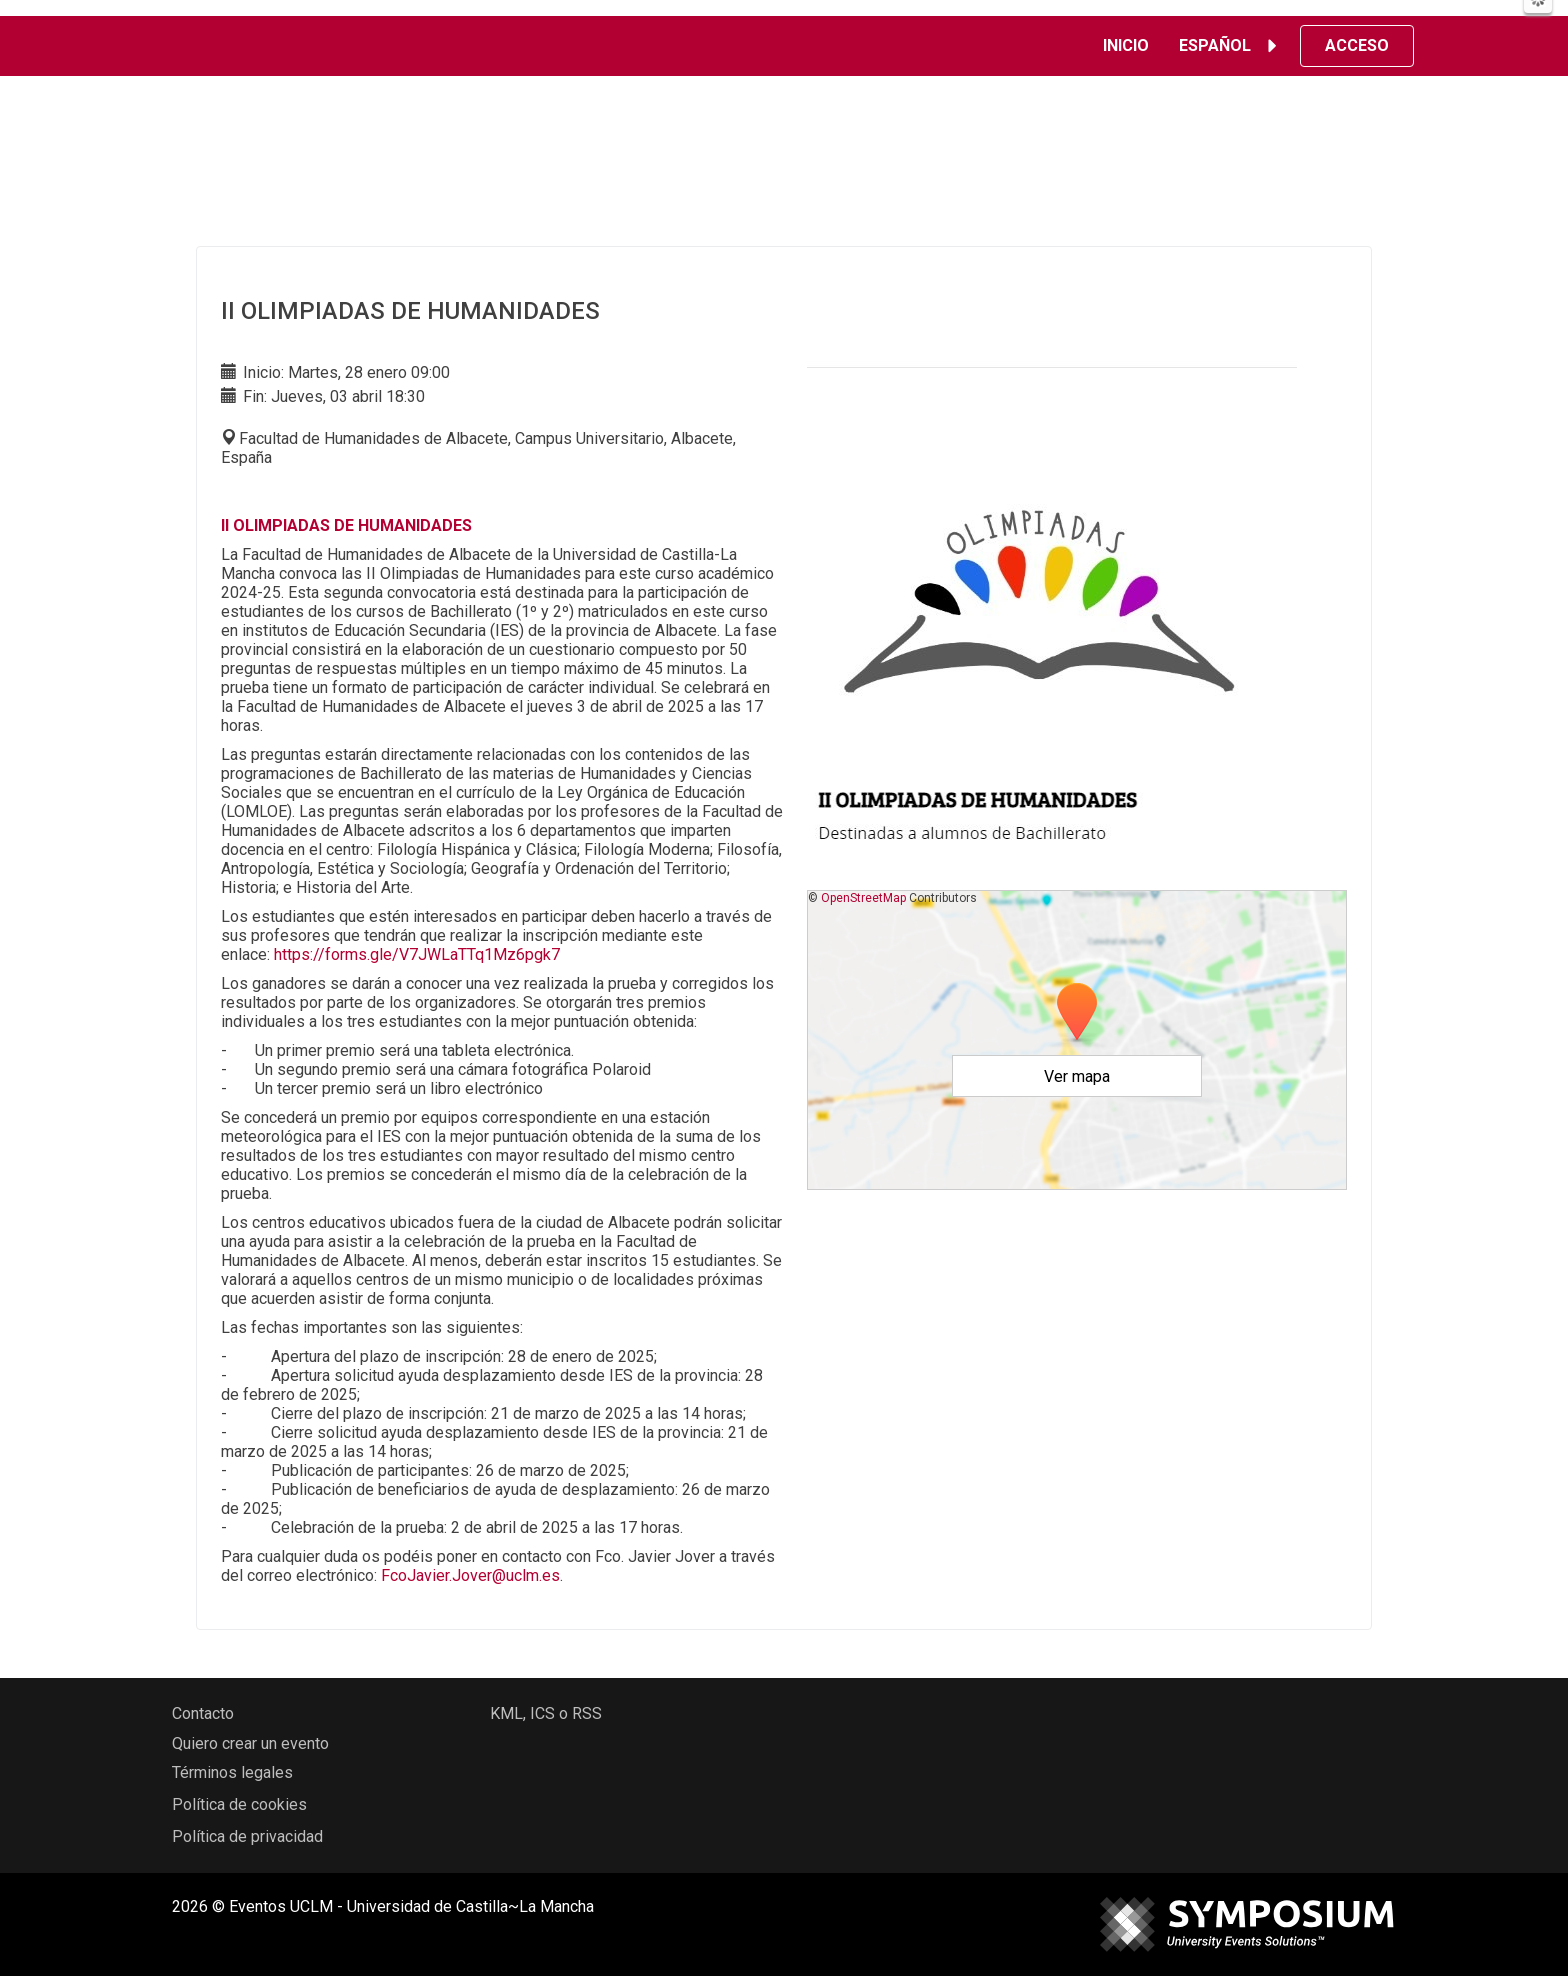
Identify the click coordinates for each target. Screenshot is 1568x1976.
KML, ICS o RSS (546, 1713)
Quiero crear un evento (250, 1743)
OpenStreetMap (863, 898)
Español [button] (1231, 46)
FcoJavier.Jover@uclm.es (470, 1575)
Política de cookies (239, 1804)
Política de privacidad (247, 1836)
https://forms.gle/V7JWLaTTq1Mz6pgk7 (417, 954)
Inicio (1126, 45)
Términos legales (232, 1772)
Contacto (203, 1713)
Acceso (1357, 45)
